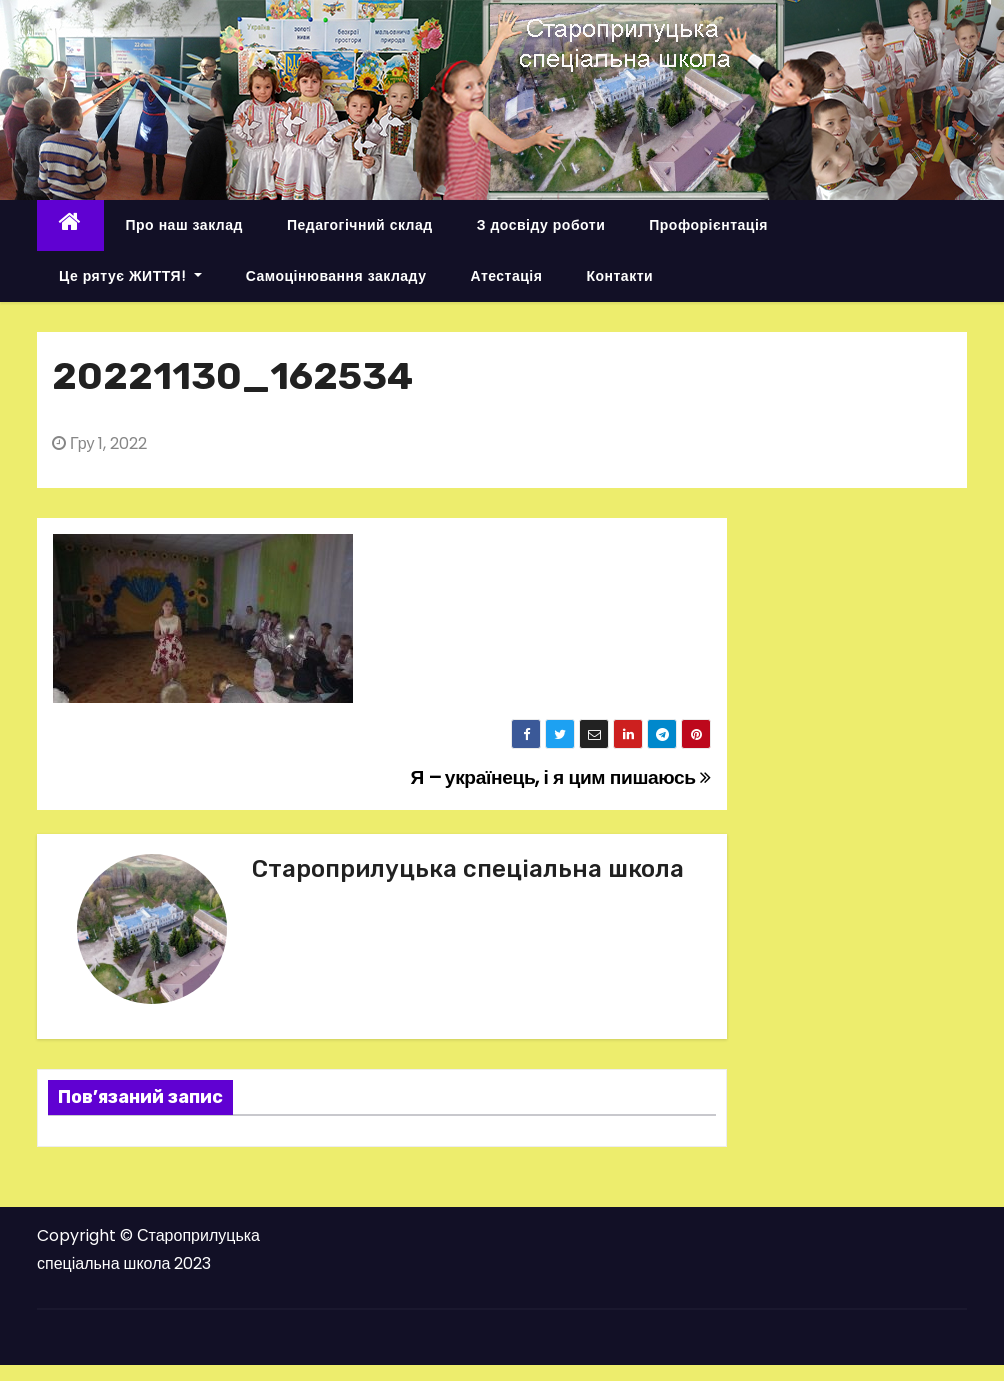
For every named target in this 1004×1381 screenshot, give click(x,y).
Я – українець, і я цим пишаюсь (561, 777)
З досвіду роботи (541, 225)
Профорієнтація (708, 225)
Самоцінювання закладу (336, 276)
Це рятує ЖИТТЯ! (130, 276)
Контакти (619, 276)
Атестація (506, 276)
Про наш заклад (184, 225)
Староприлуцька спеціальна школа (468, 869)
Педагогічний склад (360, 225)
